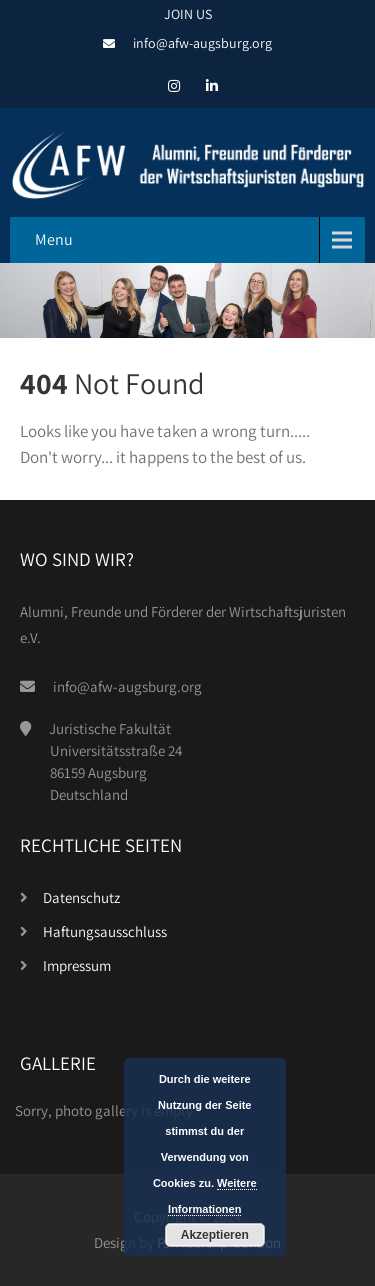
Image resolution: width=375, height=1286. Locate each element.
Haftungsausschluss (105, 931)
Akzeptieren (215, 1235)
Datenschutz (81, 897)
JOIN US (188, 14)
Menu (54, 239)
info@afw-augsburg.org (202, 43)
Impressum (77, 965)
